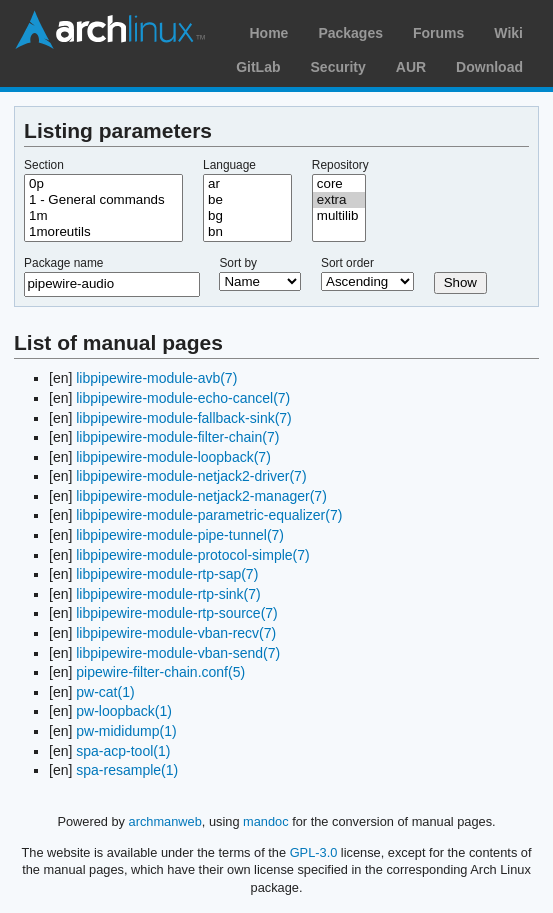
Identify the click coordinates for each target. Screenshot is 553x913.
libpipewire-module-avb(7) (156, 378)
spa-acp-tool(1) (123, 751)
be (247, 200)
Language (229, 165)
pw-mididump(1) (126, 731)
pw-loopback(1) (124, 711)
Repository (340, 165)
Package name (63, 263)
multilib (339, 216)
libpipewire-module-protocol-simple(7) (192, 555)
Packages (350, 33)
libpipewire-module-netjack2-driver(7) (191, 476)
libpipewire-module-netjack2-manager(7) (201, 496)
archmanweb (165, 821)
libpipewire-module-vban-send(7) (178, 653)
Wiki (508, 33)
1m (103, 216)
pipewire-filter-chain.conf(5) (160, 672)
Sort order (347, 263)
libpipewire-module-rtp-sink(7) (168, 594)
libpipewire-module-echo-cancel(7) (183, 398)
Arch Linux (110, 30)
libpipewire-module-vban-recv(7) (176, 633)
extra (339, 200)
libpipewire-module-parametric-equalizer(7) (209, 515)
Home (268, 33)
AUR (411, 67)
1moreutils (103, 232)
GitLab (258, 67)
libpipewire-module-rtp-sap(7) (167, 574)
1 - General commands (103, 200)
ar (247, 184)
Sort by (238, 263)
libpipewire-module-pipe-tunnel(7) (180, 535)
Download (489, 67)
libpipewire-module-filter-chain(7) (177, 437)
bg (247, 216)
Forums (438, 33)
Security (338, 67)
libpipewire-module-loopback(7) (173, 457)
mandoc (266, 821)
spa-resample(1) (127, 770)
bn (247, 232)
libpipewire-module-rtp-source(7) (177, 613)
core (339, 184)
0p (103, 184)
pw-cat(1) (105, 692)
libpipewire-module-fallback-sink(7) (184, 418)
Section (44, 165)
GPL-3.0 (314, 852)
